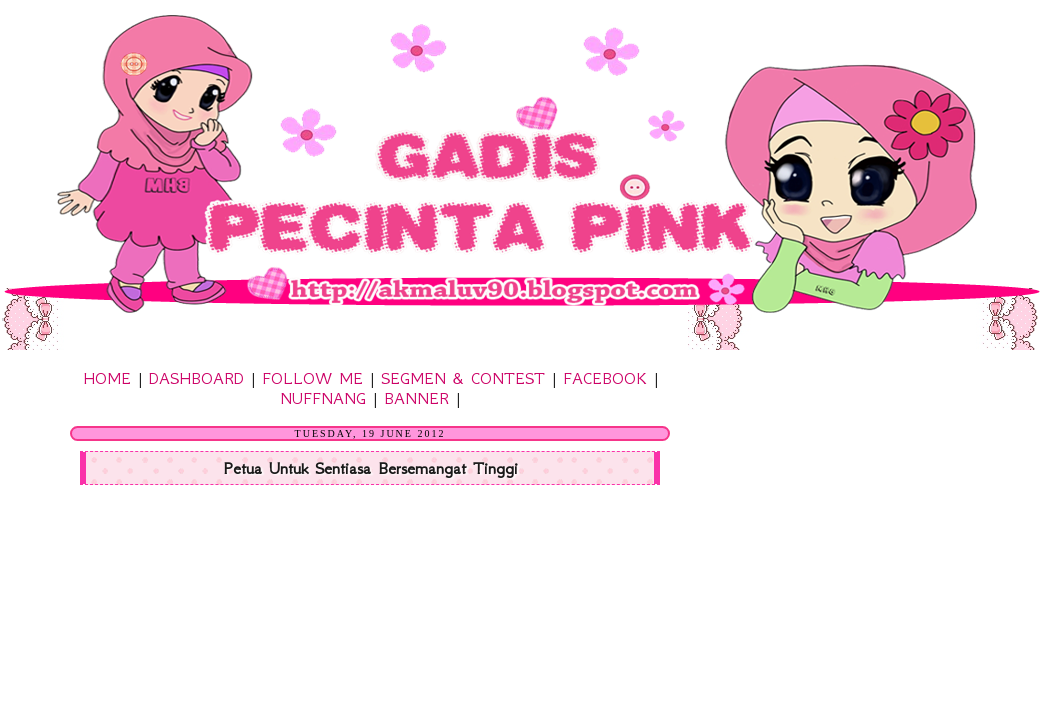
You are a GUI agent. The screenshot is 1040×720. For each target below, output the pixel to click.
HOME (107, 378)
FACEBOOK (605, 378)
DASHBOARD (196, 378)
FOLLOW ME (312, 378)
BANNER (416, 398)
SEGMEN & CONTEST (463, 378)
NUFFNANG (323, 398)
